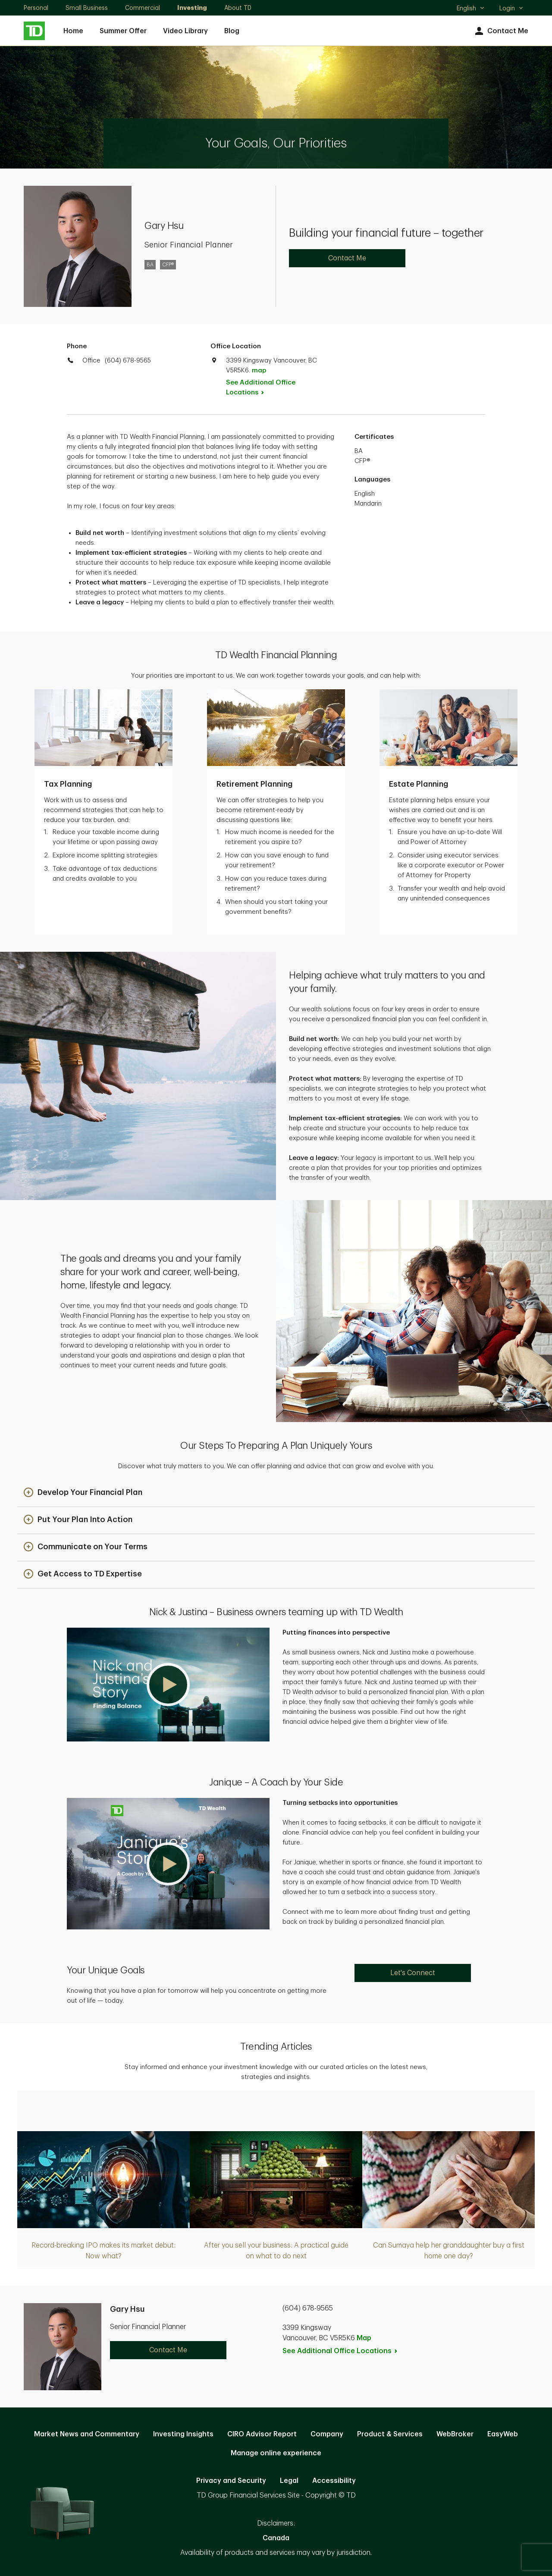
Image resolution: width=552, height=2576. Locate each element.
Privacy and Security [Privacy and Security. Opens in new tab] (231, 2480)
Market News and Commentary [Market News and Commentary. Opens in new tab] (86, 2434)
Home (73, 31)
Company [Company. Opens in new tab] (326, 2434)
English (471, 9)
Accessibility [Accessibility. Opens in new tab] (334, 2480)
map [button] (259, 370)
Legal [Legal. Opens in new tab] (289, 2480)
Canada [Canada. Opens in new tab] (276, 2538)
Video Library (185, 31)
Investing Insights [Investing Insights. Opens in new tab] (183, 2434)
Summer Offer (123, 31)
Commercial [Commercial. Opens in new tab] (142, 8)
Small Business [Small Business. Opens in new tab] (87, 8)
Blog (231, 31)
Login (511, 8)
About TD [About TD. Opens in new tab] (237, 8)
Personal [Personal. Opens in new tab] (36, 8)
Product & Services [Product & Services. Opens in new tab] (390, 2434)
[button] (83, 1493)
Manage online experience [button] (276, 2453)
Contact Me (500, 31)
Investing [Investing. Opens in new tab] (192, 8)
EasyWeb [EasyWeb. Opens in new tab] (502, 2434)
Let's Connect (412, 1973)
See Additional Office (260, 387)
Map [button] (364, 2338)
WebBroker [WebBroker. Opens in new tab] (455, 2434)
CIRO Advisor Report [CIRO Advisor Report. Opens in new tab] (262, 2434)
